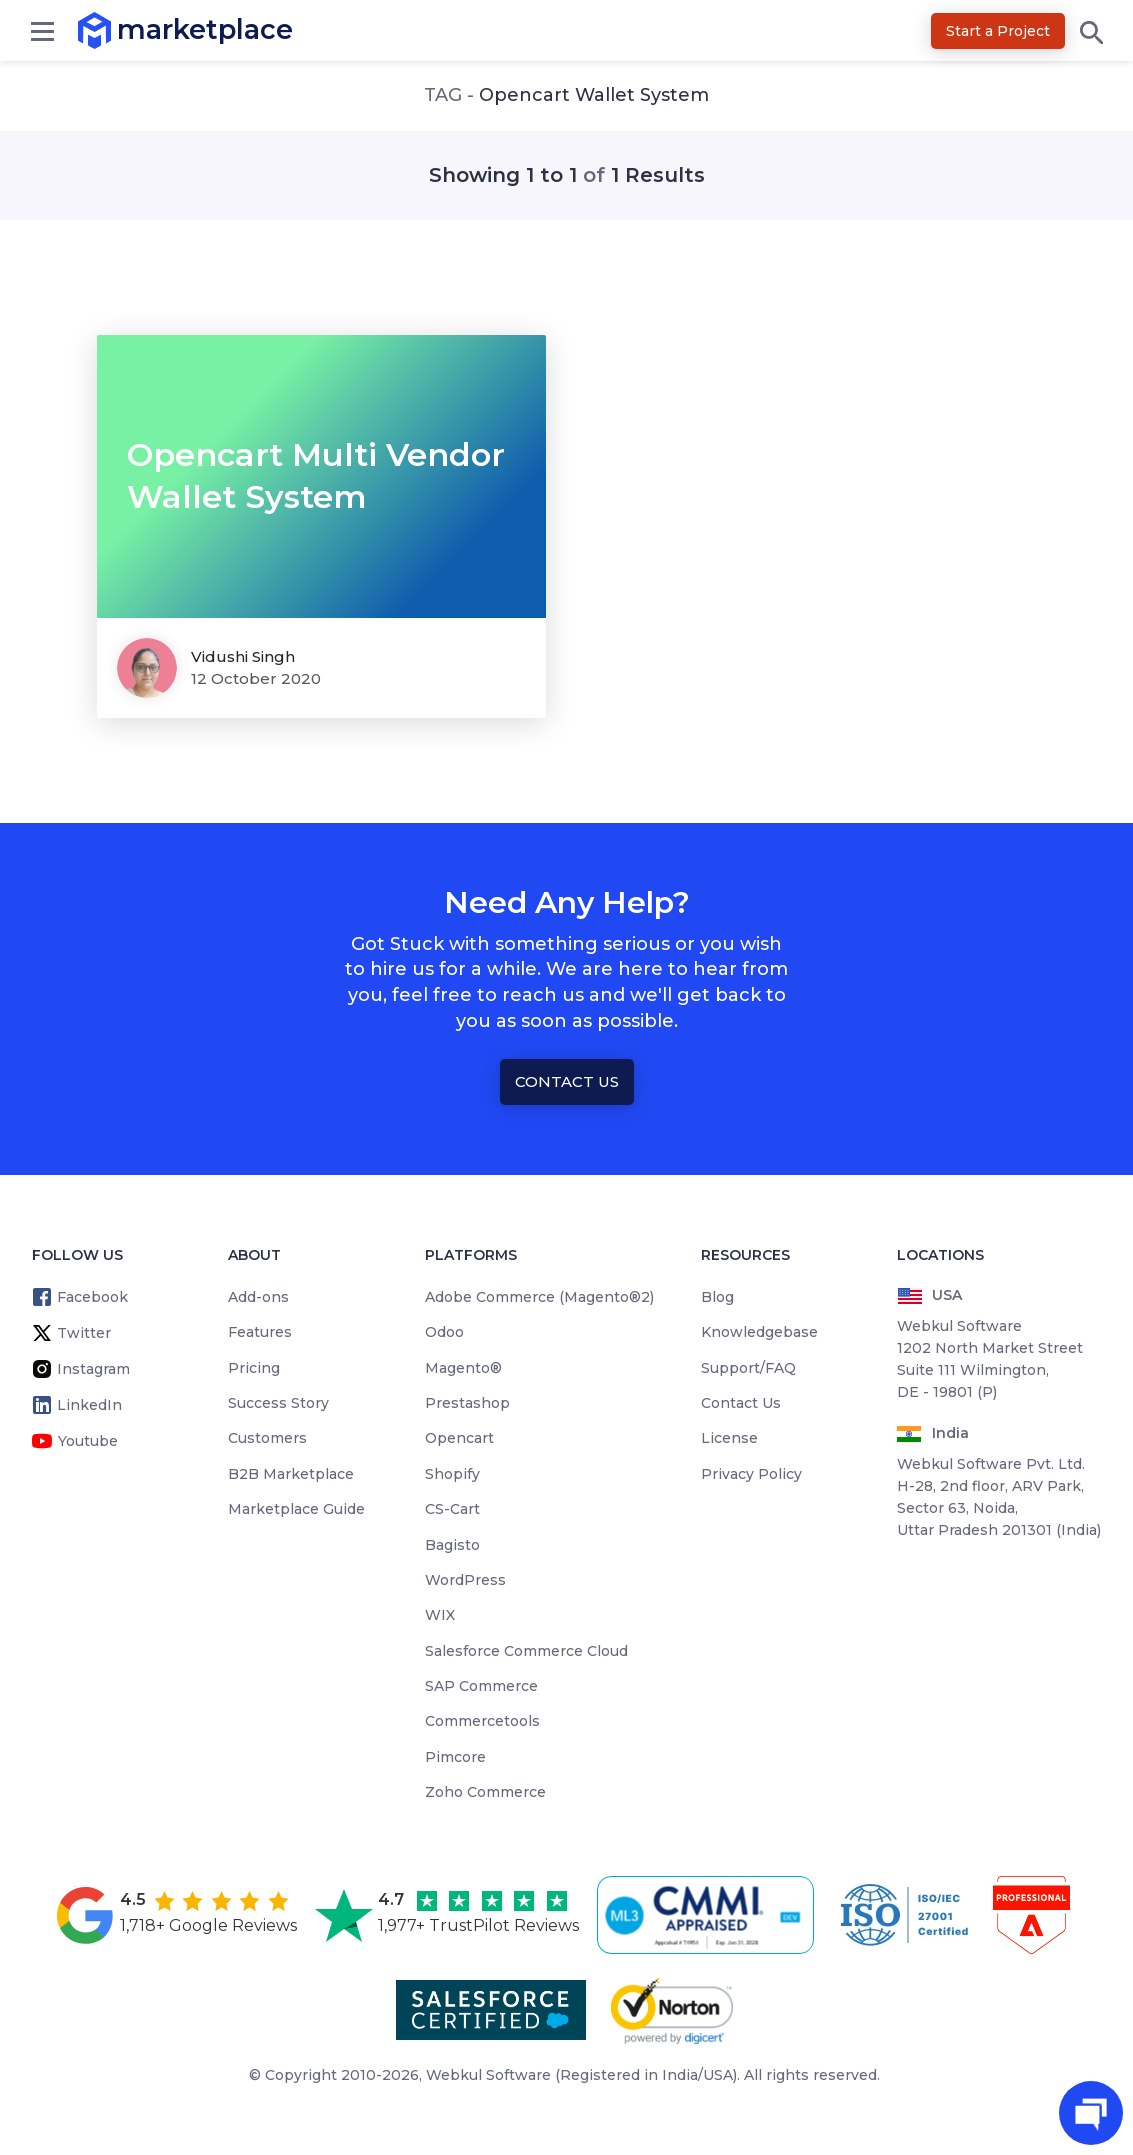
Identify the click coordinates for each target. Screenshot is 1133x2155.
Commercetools (482, 1721)
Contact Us (567, 1081)
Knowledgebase (759, 1332)
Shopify (452, 1474)
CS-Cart (452, 1509)
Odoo (444, 1332)
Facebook (92, 1297)
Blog (717, 1297)
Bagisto (452, 1545)
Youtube (88, 1441)
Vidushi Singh (243, 656)
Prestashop (467, 1403)
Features (260, 1332)
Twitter (84, 1333)
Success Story (278, 1403)
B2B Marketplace (291, 1474)
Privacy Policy (751, 1474)
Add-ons (258, 1297)
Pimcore (455, 1757)
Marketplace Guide (296, 1509)
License (729, 1438)
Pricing (254, 1368)
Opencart (459, 1438)
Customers (267, 1438)
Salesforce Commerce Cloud (526, 1651)
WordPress (465, 1580)
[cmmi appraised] (709, 1915)
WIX (440, 1615)
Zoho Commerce (485, 1792)
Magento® (463, 1368)
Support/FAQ (748, 1368)
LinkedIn (89, 1405)
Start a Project (998, 31)
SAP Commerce (481, 1686)
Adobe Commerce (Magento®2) (539, 1297)
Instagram (93, 1369)
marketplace (117, 29)
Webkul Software (488, 2075)
